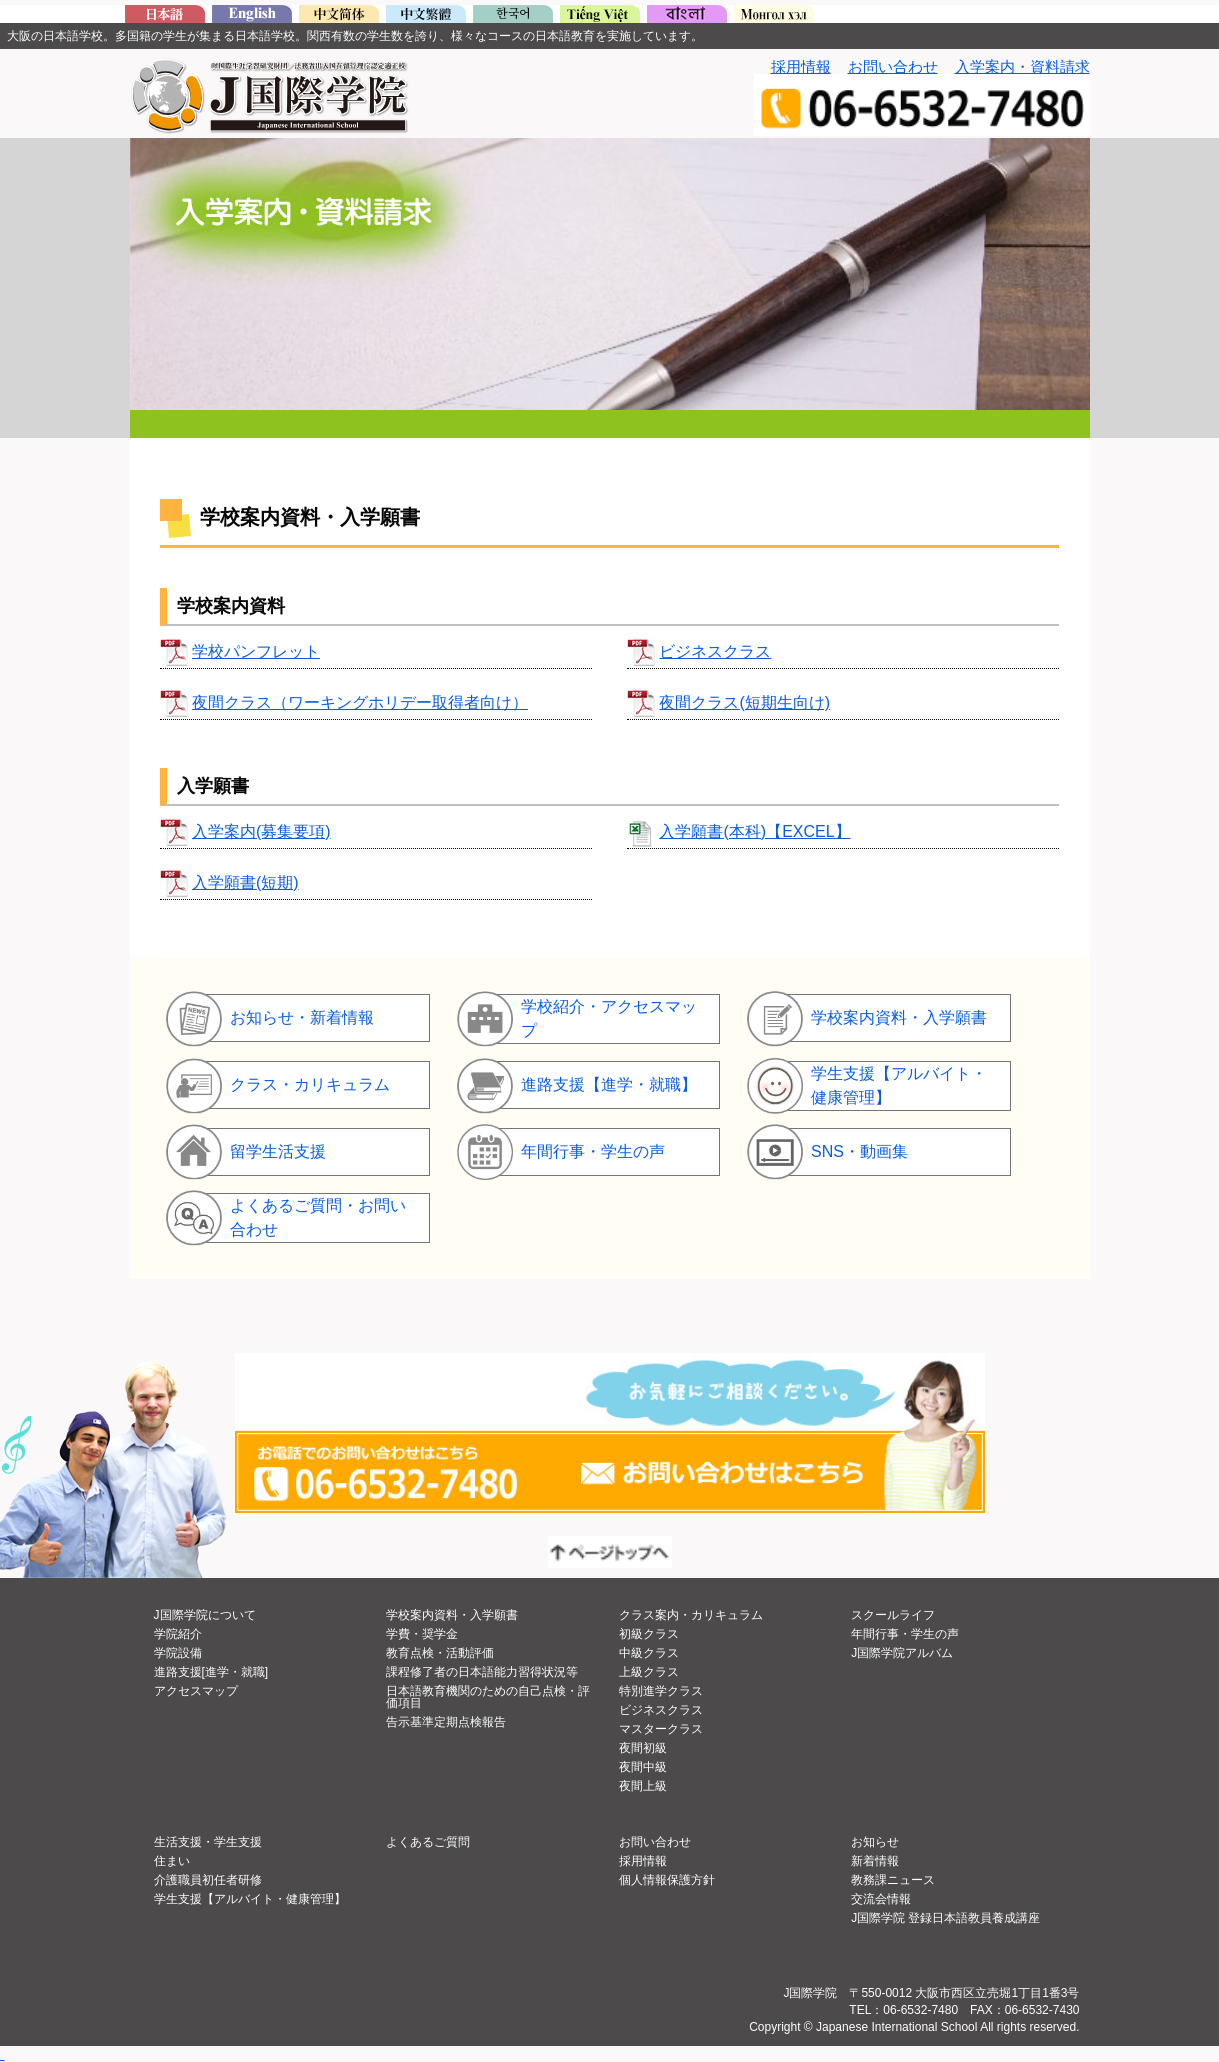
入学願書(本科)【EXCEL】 (754, 831)
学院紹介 (178, 1634)
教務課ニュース (893, 1880)
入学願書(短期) (245, 882)
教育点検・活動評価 (440, 1653)
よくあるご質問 (428, 1842)
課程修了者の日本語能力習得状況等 (482, 1672)
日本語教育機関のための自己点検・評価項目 (488, 1697)
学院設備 (178, 1653)
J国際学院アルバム (902, 1653)
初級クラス (649, 1634)
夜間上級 (643, 1786)
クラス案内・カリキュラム (691, 1615)
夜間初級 (643, 1748)
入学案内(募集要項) (261, 831)
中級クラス (649, 1653)
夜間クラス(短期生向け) (744, 702)
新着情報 (875, 1861)
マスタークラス (661, 1729)
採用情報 (801, 66)
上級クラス (649, 1672)
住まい (172, 1861)
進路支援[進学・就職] (211, 1672)
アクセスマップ (196, 1691)
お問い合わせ (893, 66)
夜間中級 (643, 1767)
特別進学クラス (661, 1691)
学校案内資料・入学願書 (452, 1615)
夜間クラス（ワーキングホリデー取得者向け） (360, 702)
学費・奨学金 (422, 1634)
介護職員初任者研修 (208, 1880)
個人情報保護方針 (667, 1880)
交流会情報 (881, 1899)
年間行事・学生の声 (905, 1634)
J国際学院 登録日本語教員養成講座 (945, 1918)
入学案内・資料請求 (1022, 66)
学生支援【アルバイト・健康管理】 (250, 1899)
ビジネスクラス (715, 651)
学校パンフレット (256, 651)
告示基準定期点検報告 (446, 1722)
